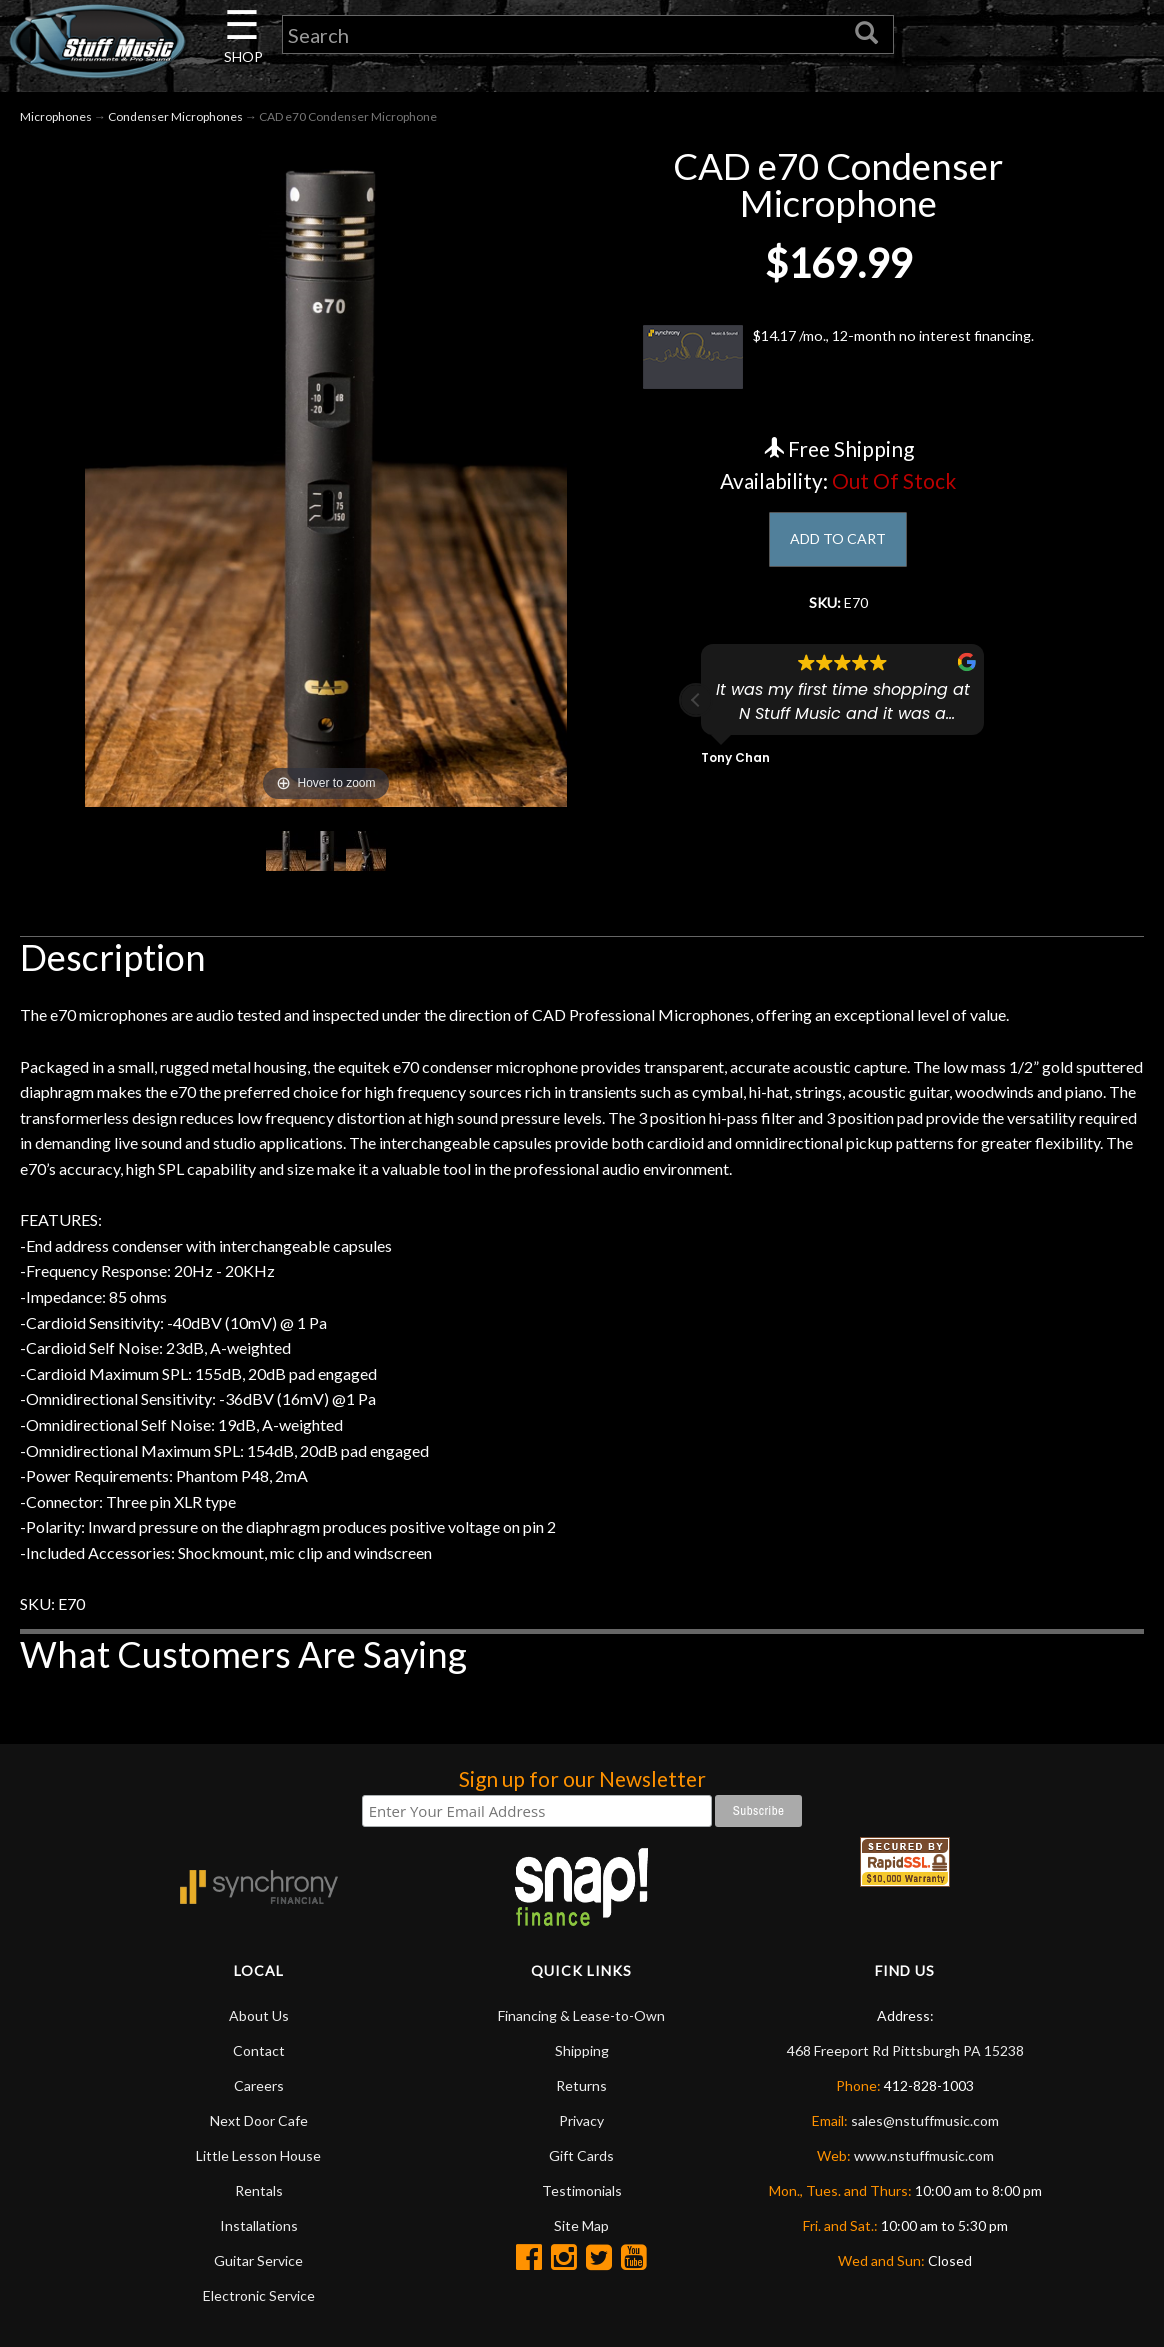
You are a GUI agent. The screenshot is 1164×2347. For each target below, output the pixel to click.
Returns (581, 2091)
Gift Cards (581, 2161)
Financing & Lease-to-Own (581, 2021)
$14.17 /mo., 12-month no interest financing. (838, 363)
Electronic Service (259, 2301)
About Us (259, 2021)
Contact (259, 2056)
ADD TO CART (838, 546)
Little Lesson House (258, 2161)
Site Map (581, 2231)
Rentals (259, 2196)
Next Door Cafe (259, 2126)
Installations (259, 2231)
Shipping (582, 2056)
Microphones (56, 121)
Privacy (581, 2126)
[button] (696, 711)
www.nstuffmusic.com (924, 2161)
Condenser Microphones (175, 121)
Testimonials (582, 2196)
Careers (259, 2091)
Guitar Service (258, 2266)
